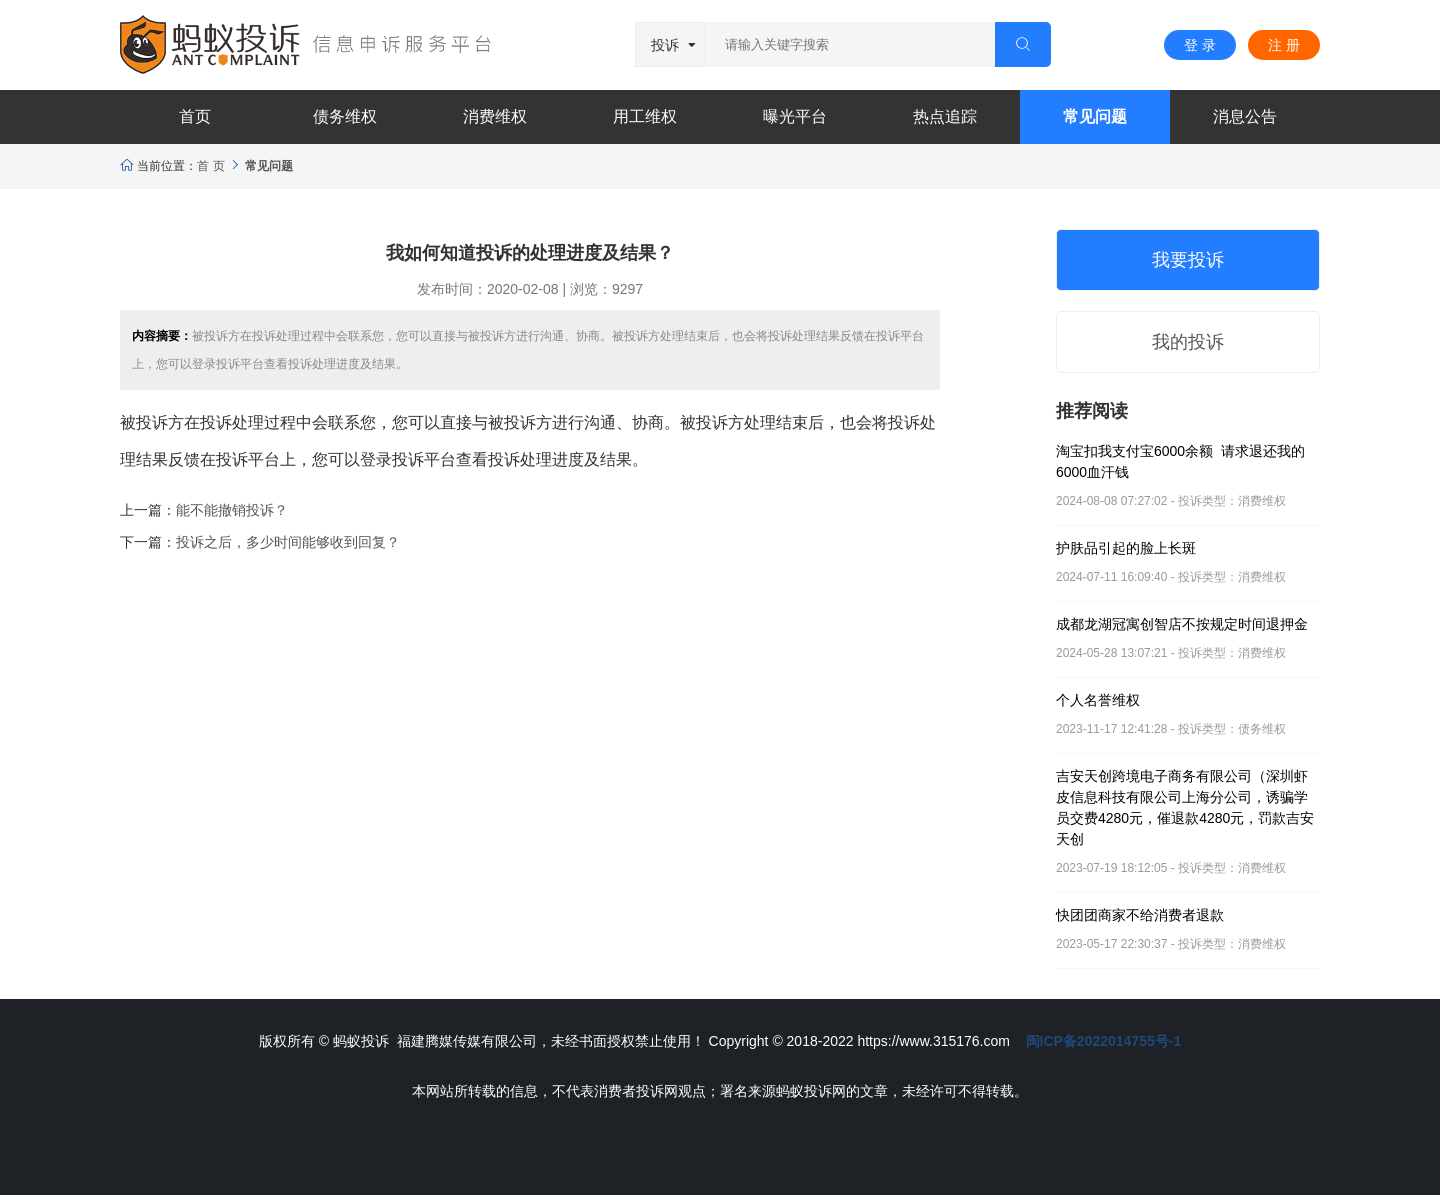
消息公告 (1245, 116)
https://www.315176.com (933, 1041)
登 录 (1200, 45)
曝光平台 (795, 116)
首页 (195, 116)
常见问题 (1095, 116)
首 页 (210, 166)
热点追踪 (945, 116)
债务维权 (345, 116)
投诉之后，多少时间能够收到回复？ (288, 542)
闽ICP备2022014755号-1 (1104, 1041)
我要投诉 (1188, 260)
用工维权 (645, 116)
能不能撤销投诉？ (232, 510)
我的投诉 (1188, 342)
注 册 (1284, 45)
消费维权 (495, 116)
